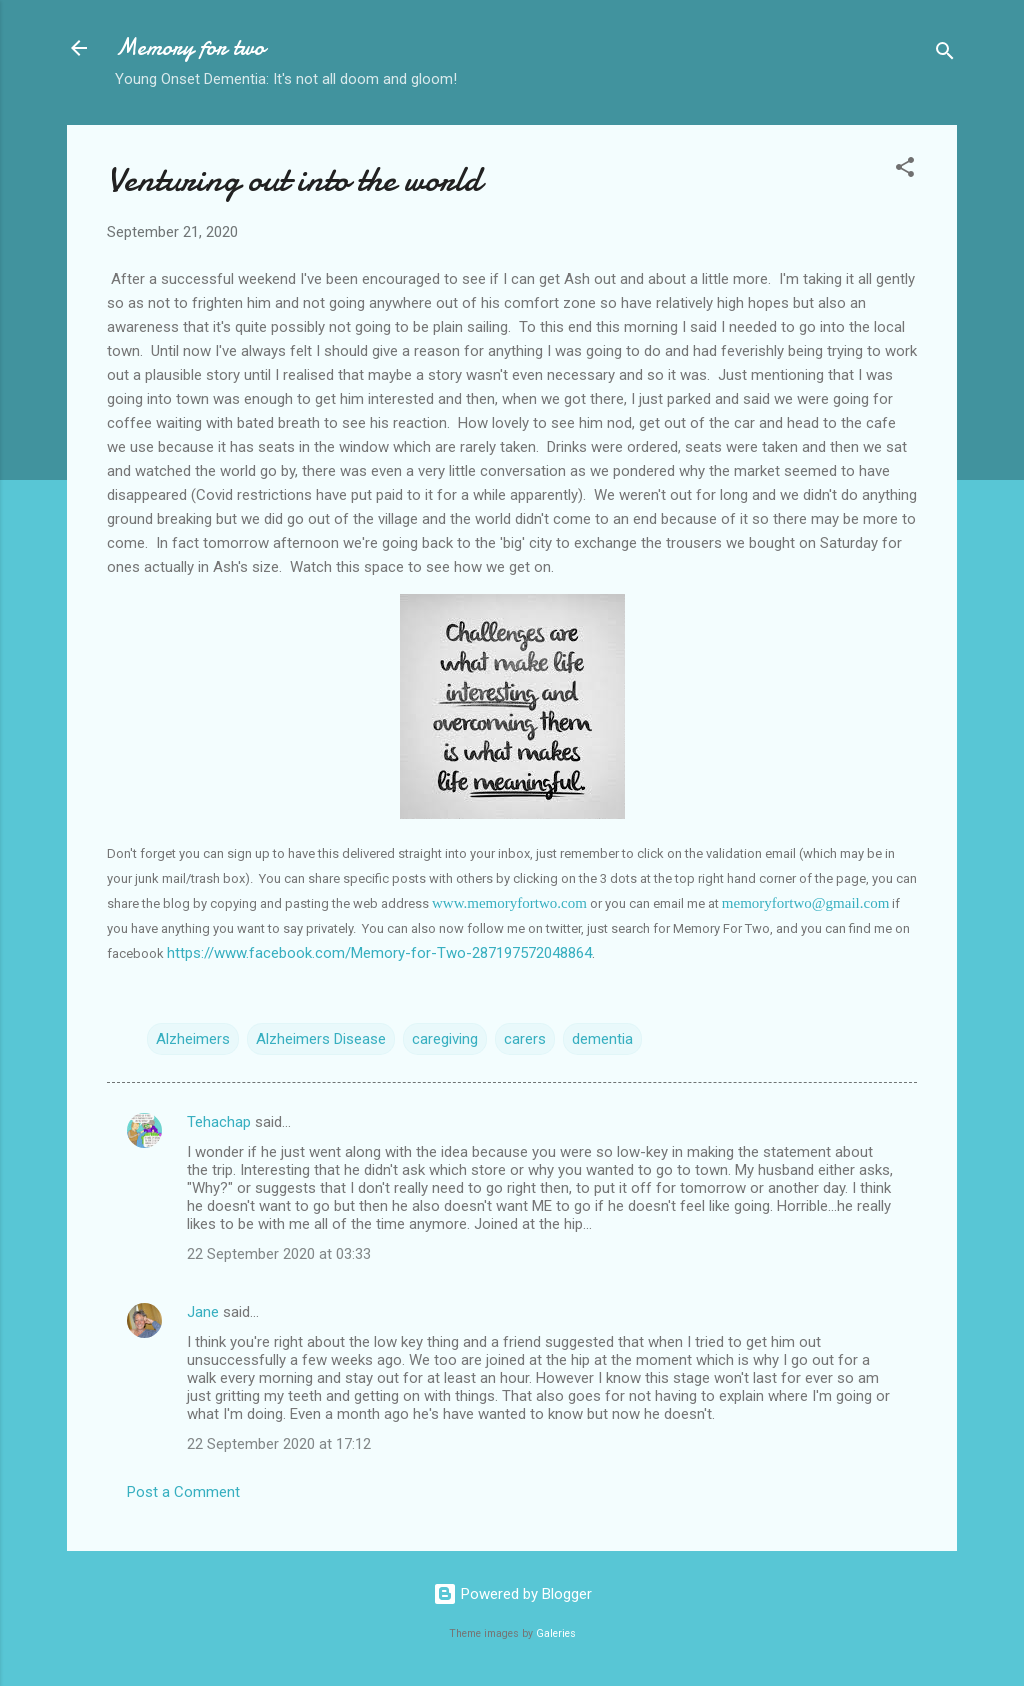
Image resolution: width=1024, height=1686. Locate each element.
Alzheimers (193, 1039)
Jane (203, 1312)
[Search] (945, 54)
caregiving (445, 1039)
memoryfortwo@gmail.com (806, 903)
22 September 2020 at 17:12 (279, 1444)
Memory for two (190, 47)
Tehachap (219, 1122)
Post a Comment (183, 1492)
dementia (602, 1039)
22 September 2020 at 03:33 (279, 1254)
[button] (905, 170)
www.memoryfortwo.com (509, 903)
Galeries (556, 1633)
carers (525, 1039)
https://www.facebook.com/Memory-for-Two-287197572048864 (379, 953)
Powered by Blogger (512, 1594)
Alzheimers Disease (321, 1039)
